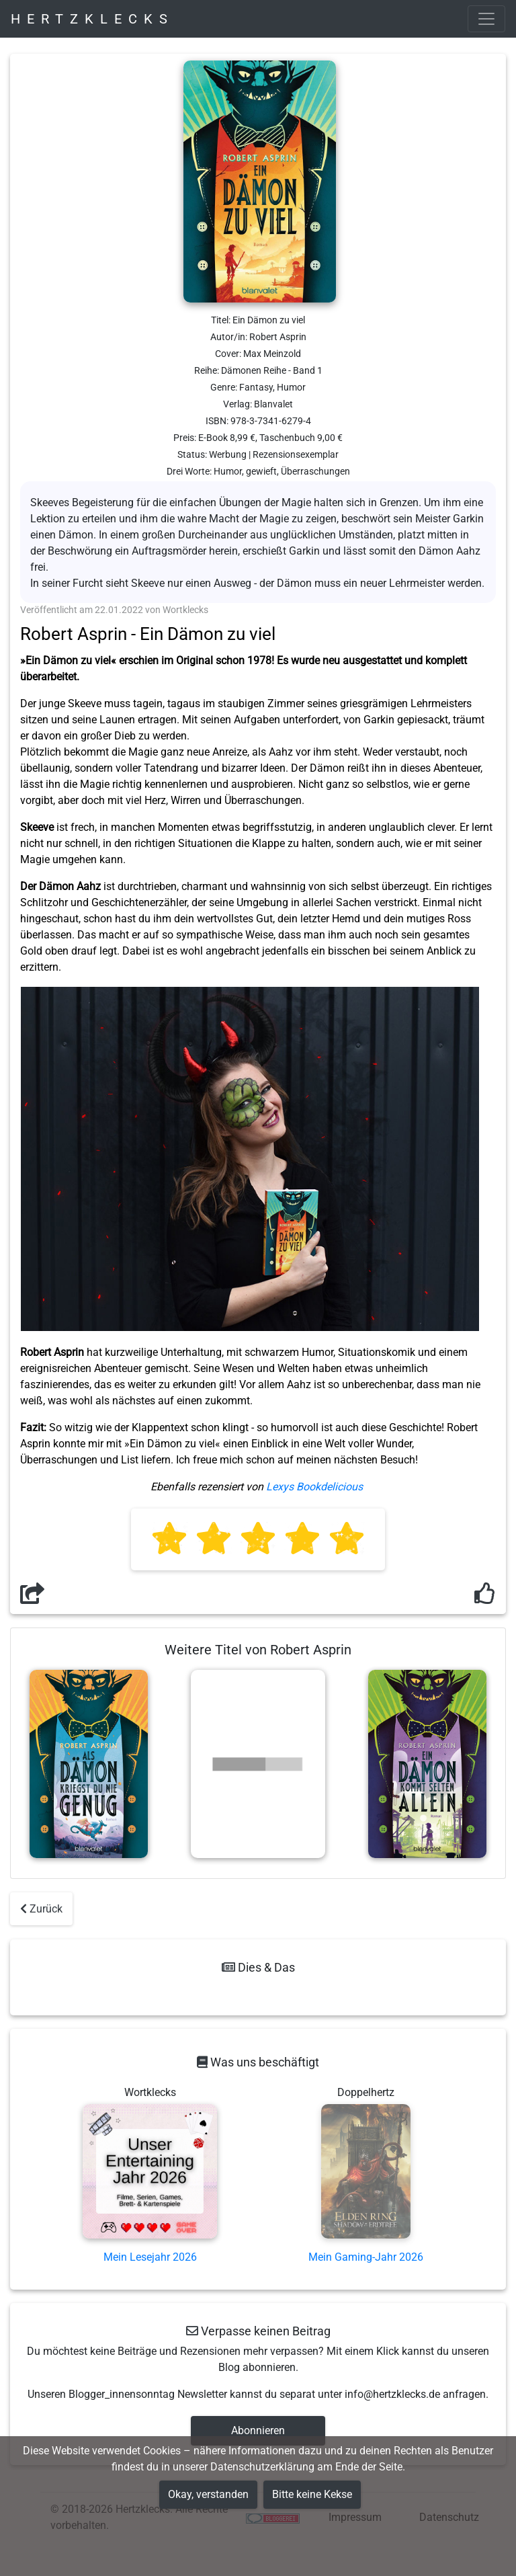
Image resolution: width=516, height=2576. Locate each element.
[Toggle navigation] (486, 18)
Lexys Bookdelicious (314, 1486)
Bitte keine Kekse (312, 2494)
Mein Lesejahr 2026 (150, 2257)
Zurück (41, 1908)
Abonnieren (258, 2430)
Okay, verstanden (208, 2494)
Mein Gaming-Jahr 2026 (365, 2257)
